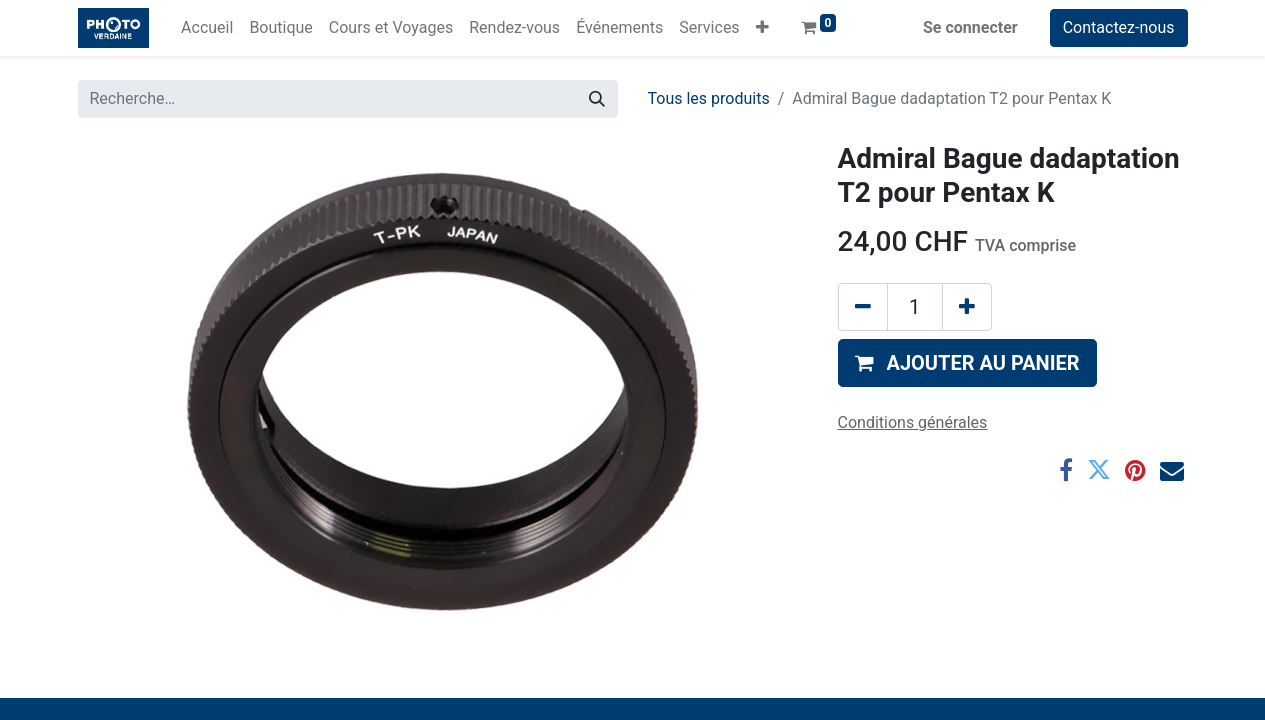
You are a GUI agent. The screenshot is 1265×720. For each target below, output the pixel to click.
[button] (762, 28)
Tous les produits (709, 98)
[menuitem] (207, 28)
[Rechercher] (597, 99)
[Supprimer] (863, 307)
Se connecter (970, 27)
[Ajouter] (967, 307)
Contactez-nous (1119, 27)
